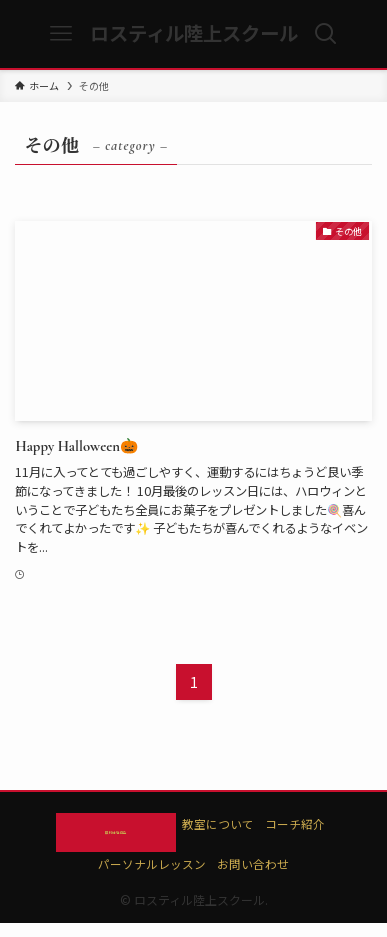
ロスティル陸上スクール (194, 33)
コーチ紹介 (327, 824)
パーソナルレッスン (152, 877)
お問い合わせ (253, 877)
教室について (250, 824)
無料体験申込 (116, 838)
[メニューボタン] (61, 34)
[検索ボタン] (326, 34)
